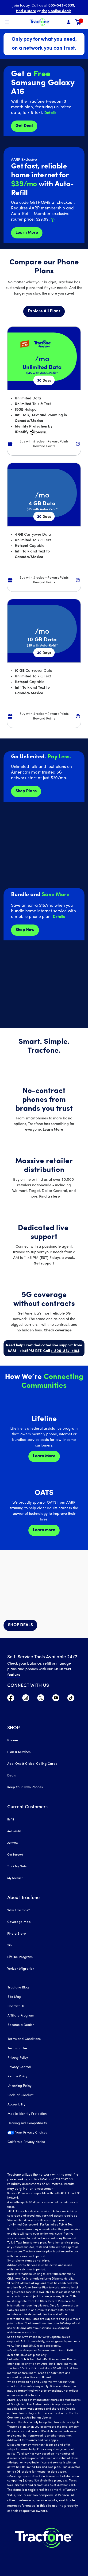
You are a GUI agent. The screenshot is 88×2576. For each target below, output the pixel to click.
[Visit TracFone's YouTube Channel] (55, 1700)
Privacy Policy (18, 2058)
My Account (15, 1878)
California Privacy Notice (26, 2142)
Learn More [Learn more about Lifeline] (44, 1456)
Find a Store (16, 1934)
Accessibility (16, 2104)
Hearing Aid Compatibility (27, 2123)
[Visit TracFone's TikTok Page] (70, 1700)
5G (9, 1945)
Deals (11, 1775)
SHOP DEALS (20, 1625)
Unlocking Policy (19, 2086)
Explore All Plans (44, 311)
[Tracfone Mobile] (39, 22)
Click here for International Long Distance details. (40, 2278)
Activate (12, 1843)
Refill (10, 1819)
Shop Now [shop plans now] (24, 930)
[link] (78, 22)
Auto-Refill (14, 1831)
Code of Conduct (21, 2095)
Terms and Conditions (24, 2039)
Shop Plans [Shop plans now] (26, 791)
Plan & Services (19, 1752)
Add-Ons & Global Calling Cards (32, 1764)
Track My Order (17, 1866)
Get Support (15, 1854)
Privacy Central (19, 2067)
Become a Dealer (21, 2025)
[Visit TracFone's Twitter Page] (40, 1700)
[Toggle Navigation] (7, 22)
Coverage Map (19, 1922)
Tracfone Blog (18, 1987)
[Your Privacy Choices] (44, 2135)
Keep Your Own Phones (25, 1787)
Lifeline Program (20, 1957)
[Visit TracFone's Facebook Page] (10, 1700)
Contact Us (16, 2006)
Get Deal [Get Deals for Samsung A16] (24, 126)
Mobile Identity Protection (27, 2114)
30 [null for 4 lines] (44, 381)
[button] (68, 22)
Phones (12, 1740)
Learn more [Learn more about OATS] (44, 1530)
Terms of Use (17, 2048)
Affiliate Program (21, 2015)
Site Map (14, 1997)
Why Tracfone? (18, 1910)
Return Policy (17, 2076)
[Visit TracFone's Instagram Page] (25, 1700)
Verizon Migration (20, 1969)
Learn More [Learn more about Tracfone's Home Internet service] (26, 232)
